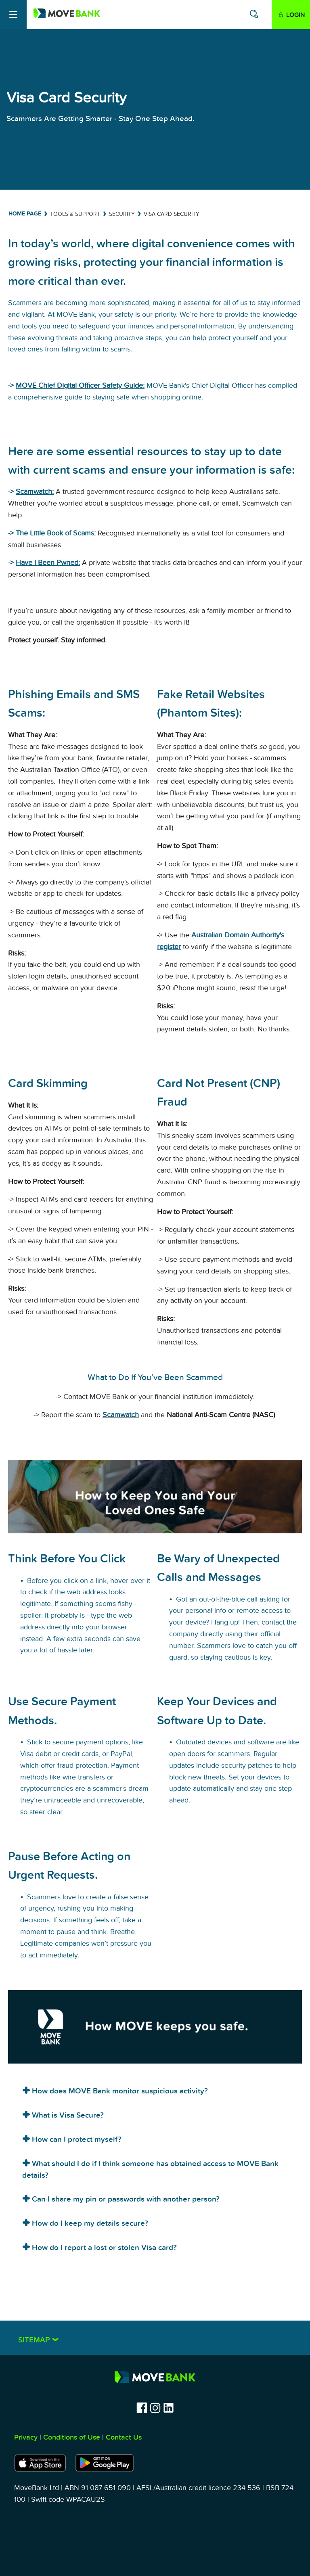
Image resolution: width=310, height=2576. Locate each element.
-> (12, 533)
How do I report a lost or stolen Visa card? (103, 2247)
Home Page (24, 213)
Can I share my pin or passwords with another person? (125, 2199)
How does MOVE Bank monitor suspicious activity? (119, 2091)
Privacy (26, 2437)
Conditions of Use (71, 2437)
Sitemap (35, 2340)
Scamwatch (121, 1415)
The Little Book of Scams (55, 533)
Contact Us (124, 2437)
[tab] (155, 2088)
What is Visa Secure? (67, 2115)
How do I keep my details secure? (89, 2223)
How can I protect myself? (75, 2139)
